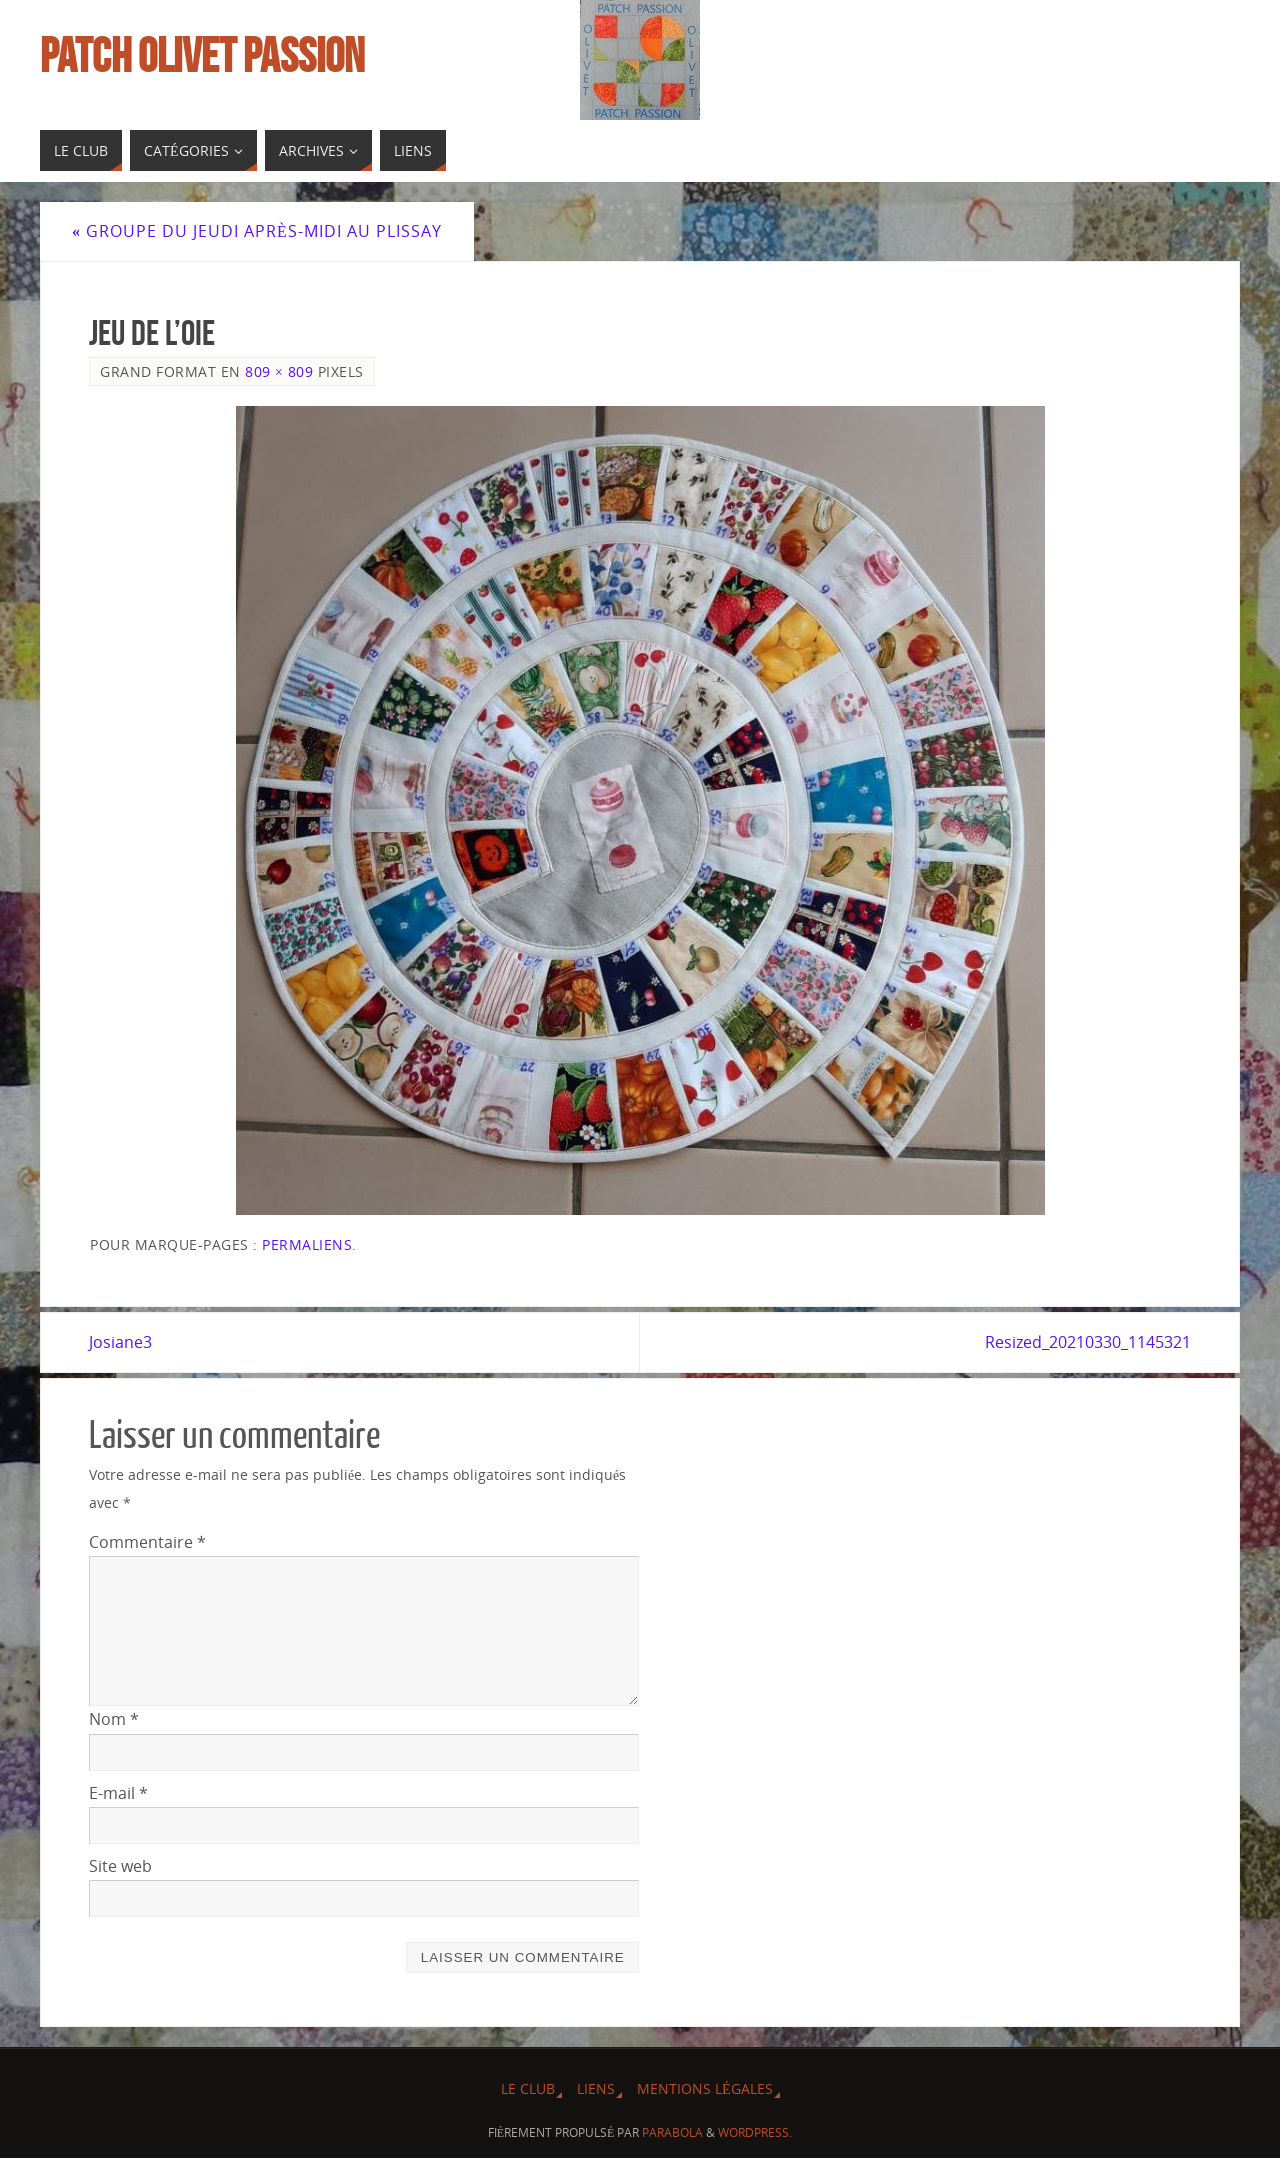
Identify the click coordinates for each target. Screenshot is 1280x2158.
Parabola (672, 2132)
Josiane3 (120, 1342)
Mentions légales (705, 2088)
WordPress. (755, 2132)
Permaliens (307, 1244)
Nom (114, 1719)
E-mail (118, 1793)
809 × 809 (279, 371)
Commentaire (147, 1542)
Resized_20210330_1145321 (1088, 1342)
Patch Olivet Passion (202, 56)
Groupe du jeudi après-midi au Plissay (257, 231)
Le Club (528, 2088)
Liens (596, 2088)
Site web (120, 1866)
